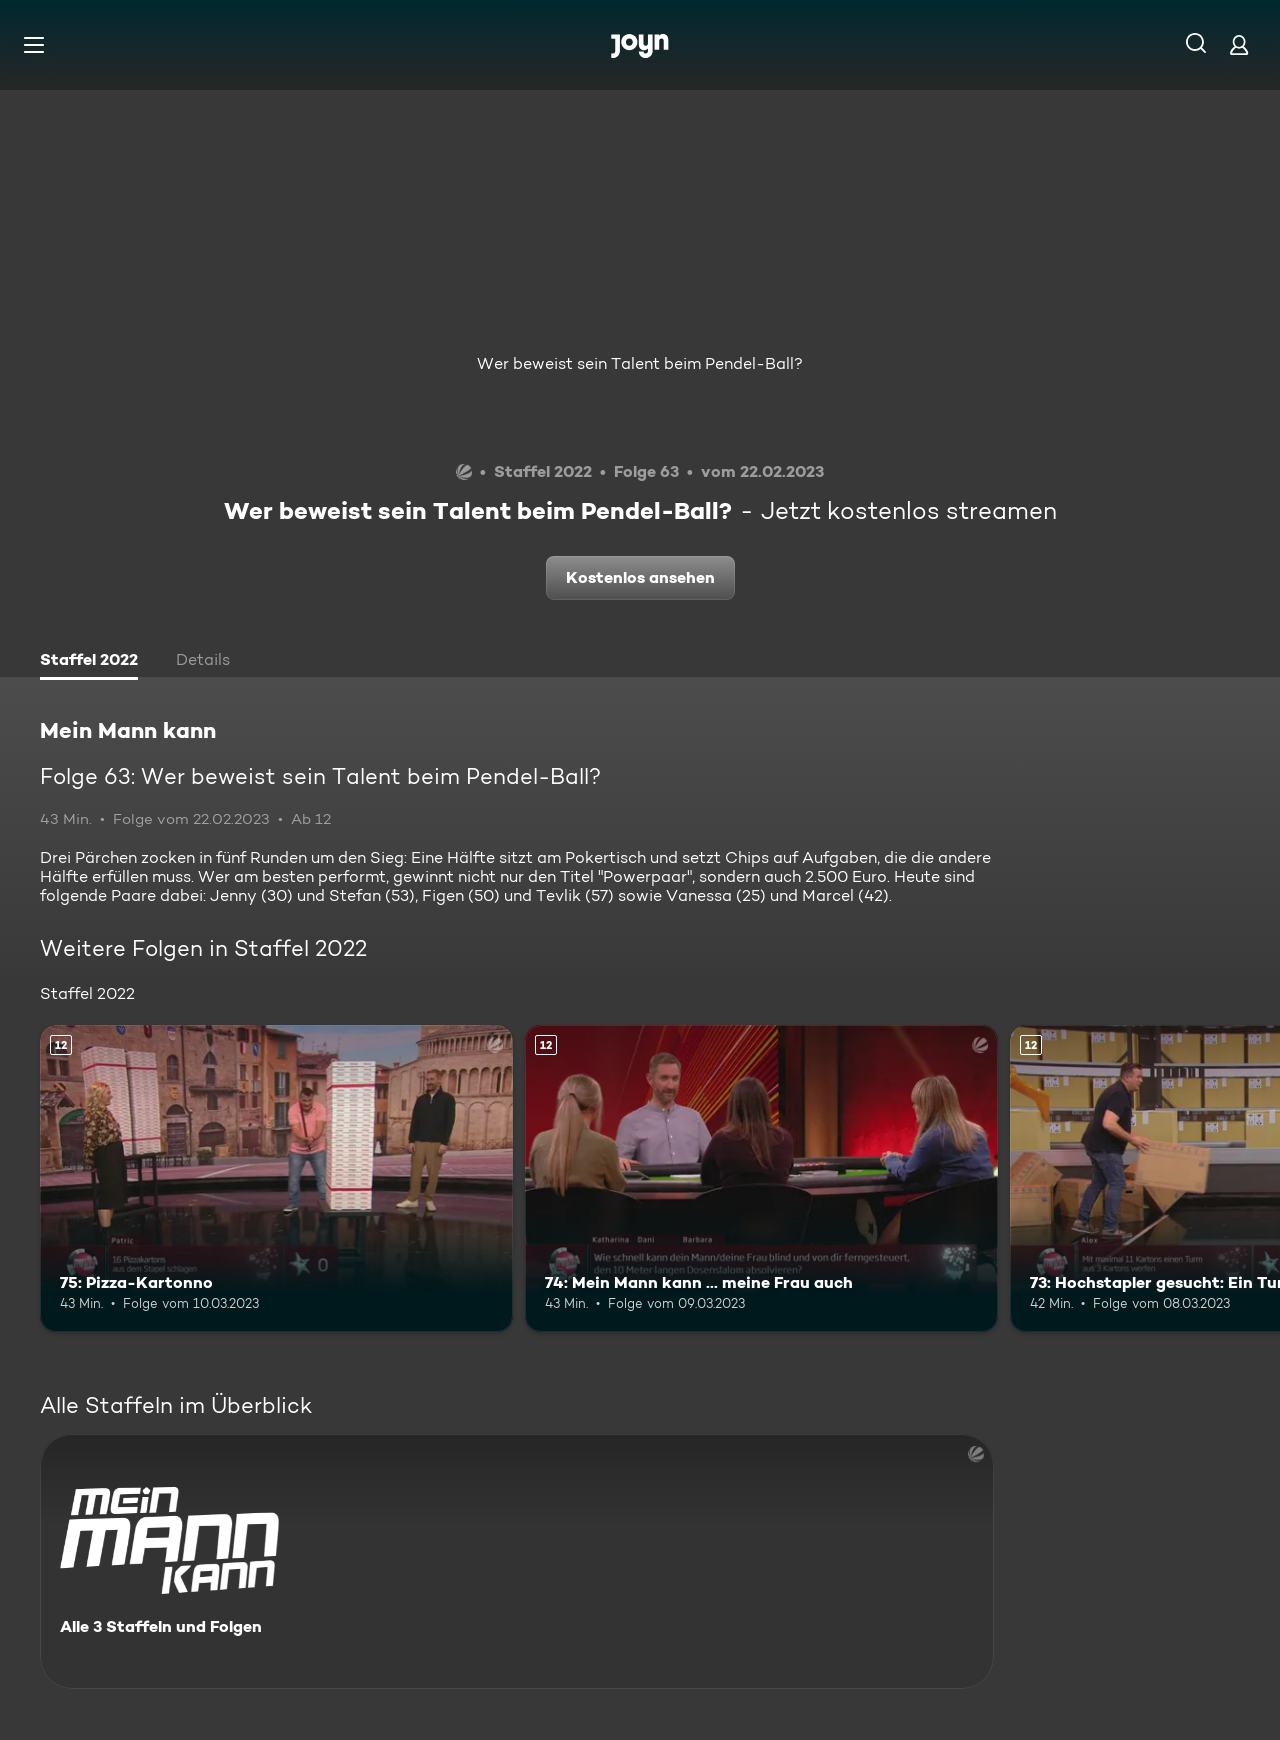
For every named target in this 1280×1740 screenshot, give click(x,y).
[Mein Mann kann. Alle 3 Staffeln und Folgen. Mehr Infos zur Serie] (517, 1561)
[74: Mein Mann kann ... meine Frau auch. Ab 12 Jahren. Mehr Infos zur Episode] (761, 1178)
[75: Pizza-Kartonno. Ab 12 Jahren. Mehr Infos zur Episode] (276, 1178)
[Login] (1239, 44)
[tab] (89, 662)
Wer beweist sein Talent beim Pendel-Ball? (640, 363)
